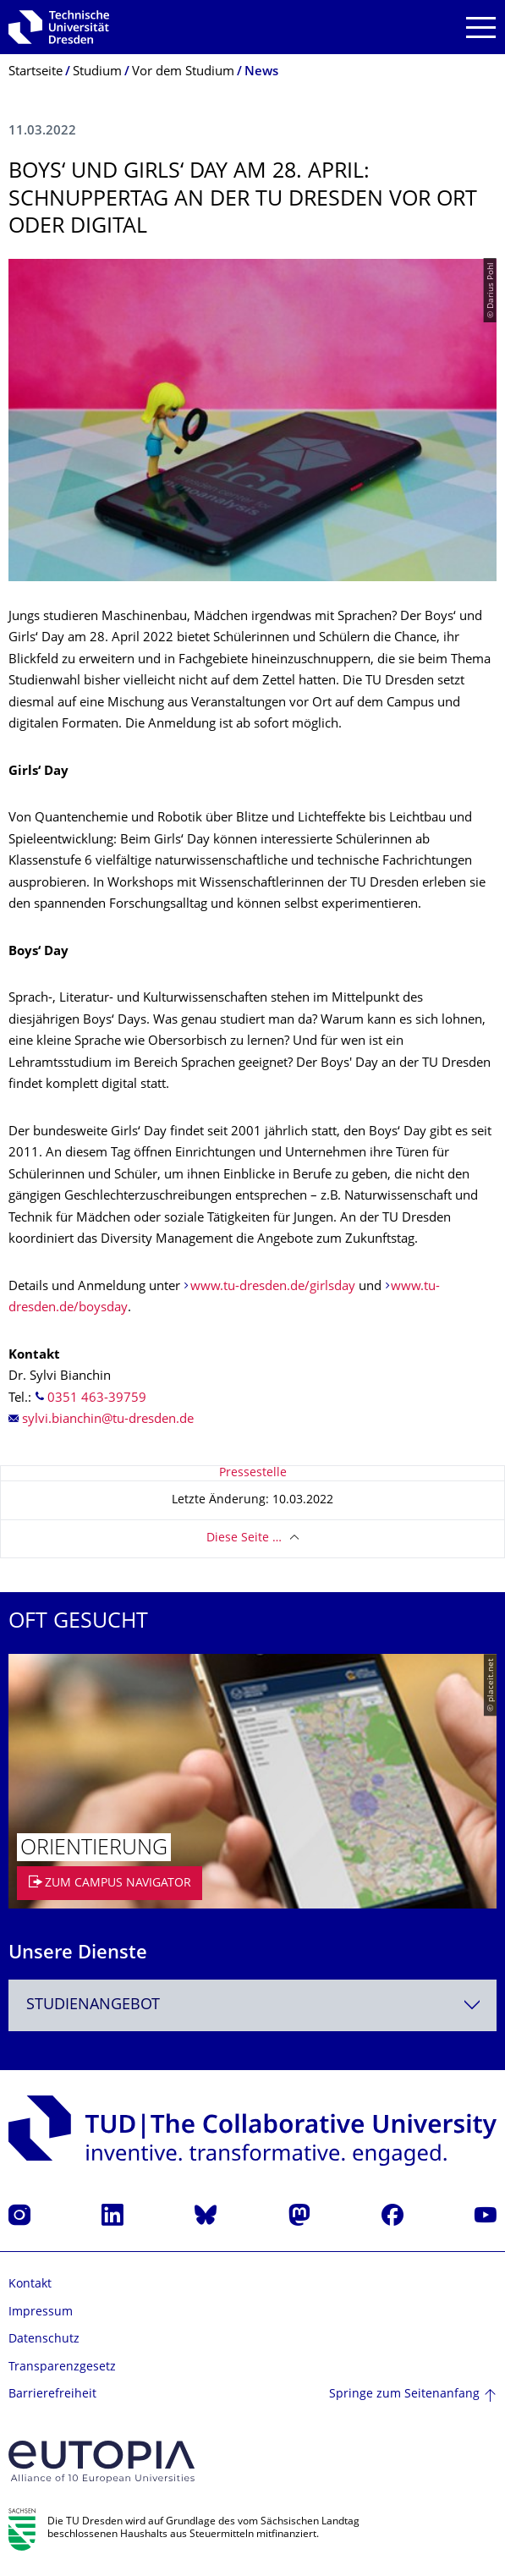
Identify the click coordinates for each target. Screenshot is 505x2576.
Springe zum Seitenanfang (404, 2394)
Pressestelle (253, 1473)
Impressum (40, 2312)
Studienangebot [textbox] (93, 2005)
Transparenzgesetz (62, 2367)
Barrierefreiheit (52, 2394)
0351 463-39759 (96, 1398)
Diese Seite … (244, 1538)
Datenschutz (44, 2339)
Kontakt (30, 2284)
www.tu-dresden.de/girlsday (272, 1287)
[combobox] (252, 2005)
